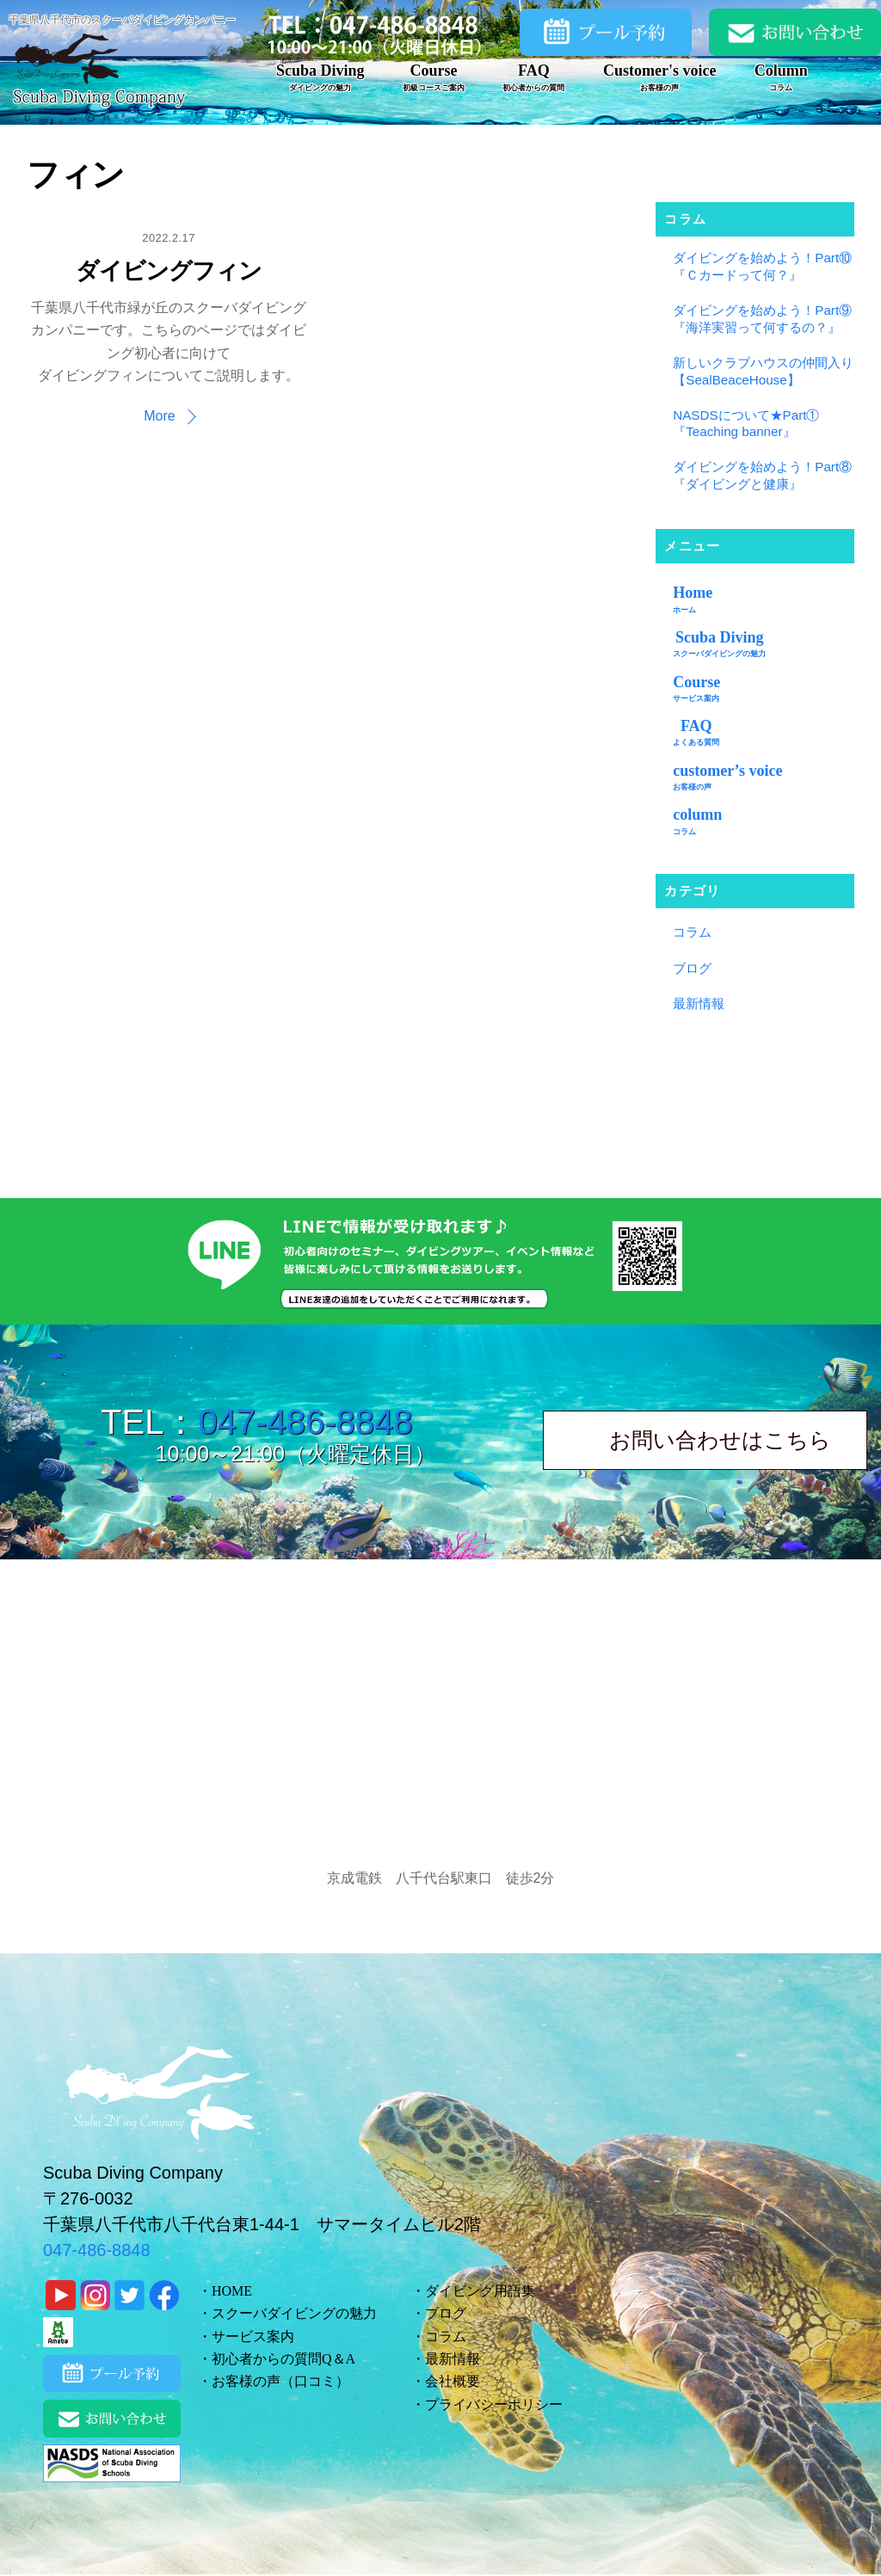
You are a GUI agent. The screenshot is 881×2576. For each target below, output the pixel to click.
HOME (232, 2291)
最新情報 (698, 1003)
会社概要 (452, 2381)
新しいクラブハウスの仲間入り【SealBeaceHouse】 (763, 371)
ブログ (692, 968)
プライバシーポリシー (494, 2404)
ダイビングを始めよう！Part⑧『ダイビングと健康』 (762, 475)
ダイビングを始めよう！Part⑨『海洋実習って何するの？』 (762, 319)
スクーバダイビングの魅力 (294, 2313)
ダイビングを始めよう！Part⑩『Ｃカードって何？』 (762, 266)
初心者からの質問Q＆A (283, 2359)
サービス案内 (253, 2336)
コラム (692, 932)
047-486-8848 (305, 1422)
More (159, 416)
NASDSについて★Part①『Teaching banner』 (746, 424)
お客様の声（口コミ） (280, 2381)
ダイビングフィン (168, 270)
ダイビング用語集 (480, 2291)
